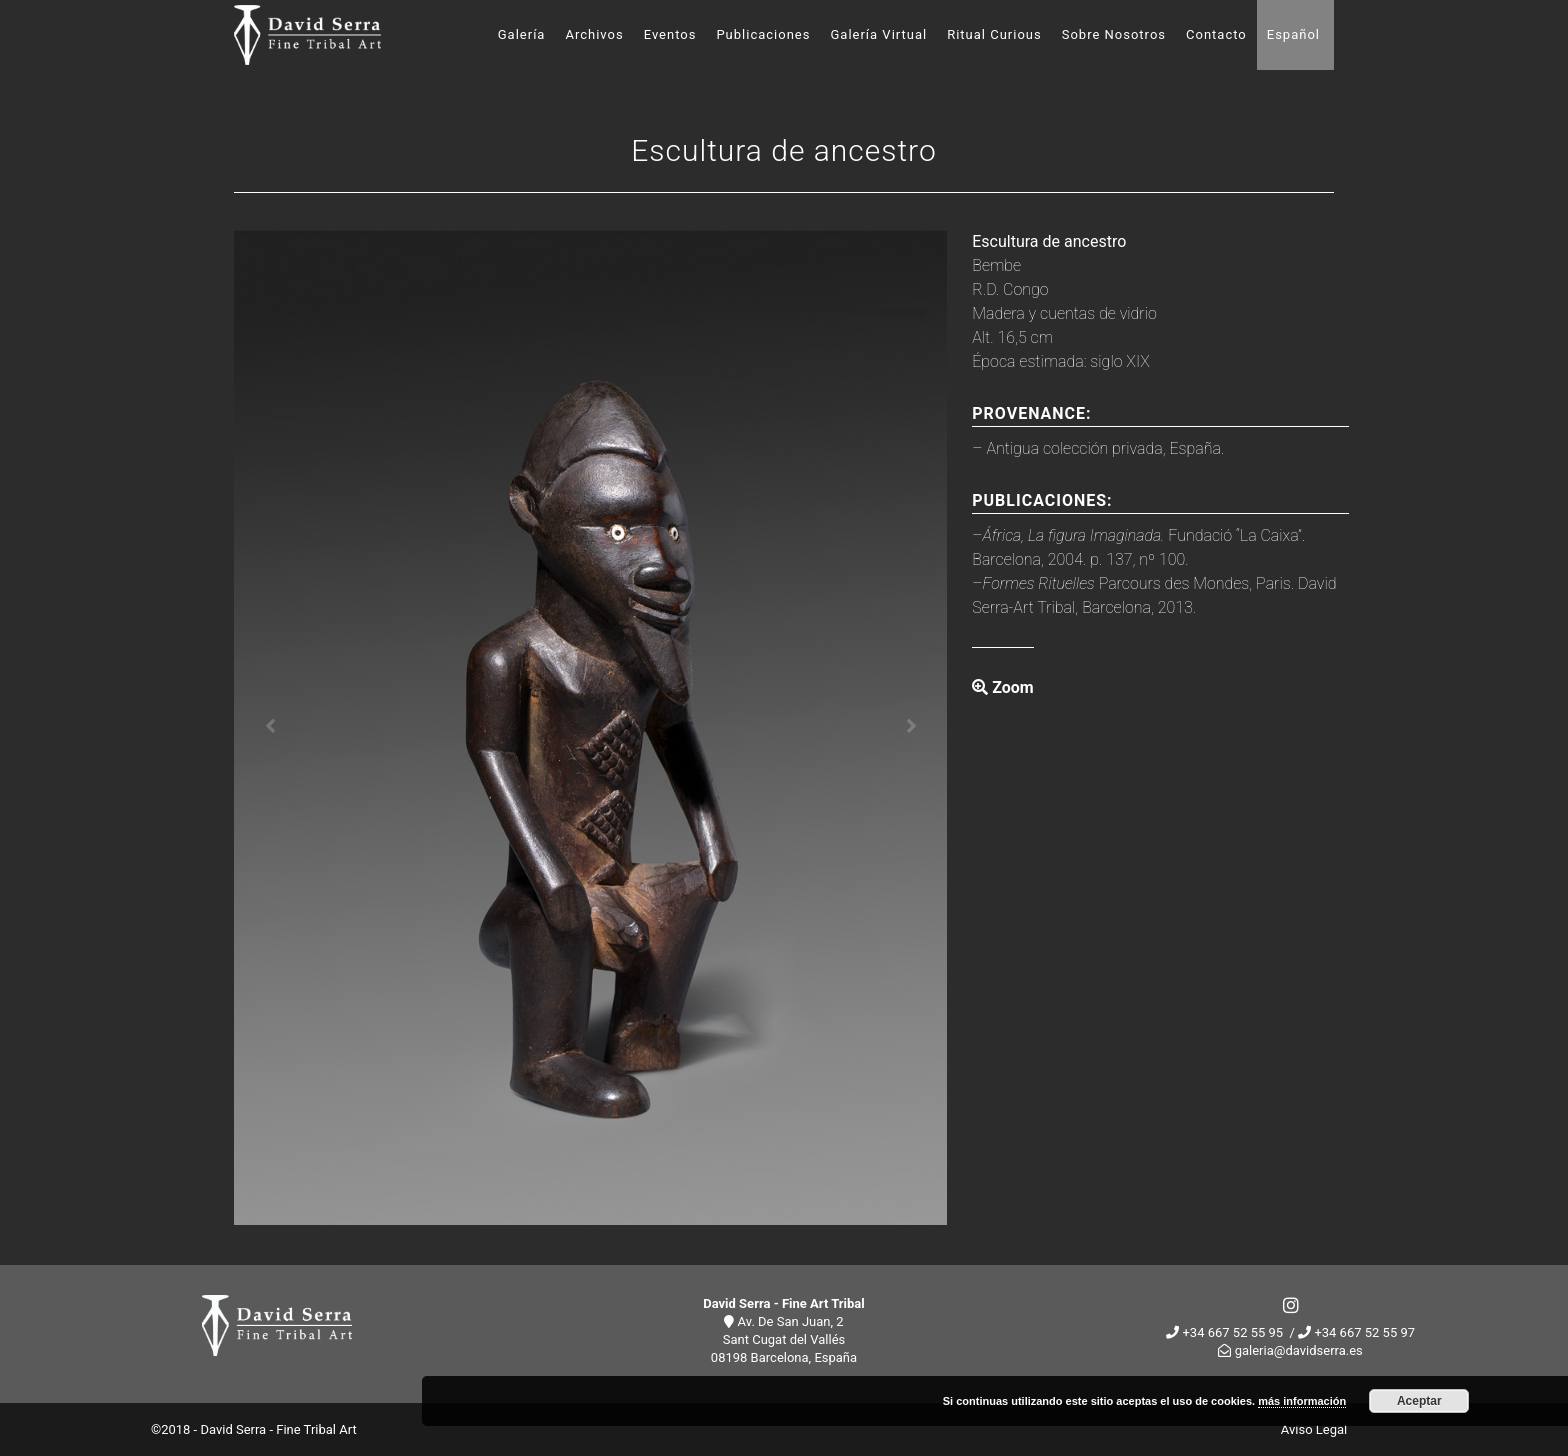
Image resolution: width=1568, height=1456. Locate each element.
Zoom (1002, 687)
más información (1302, 1401)
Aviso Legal (1314, 1429)
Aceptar (1419, 1401)
